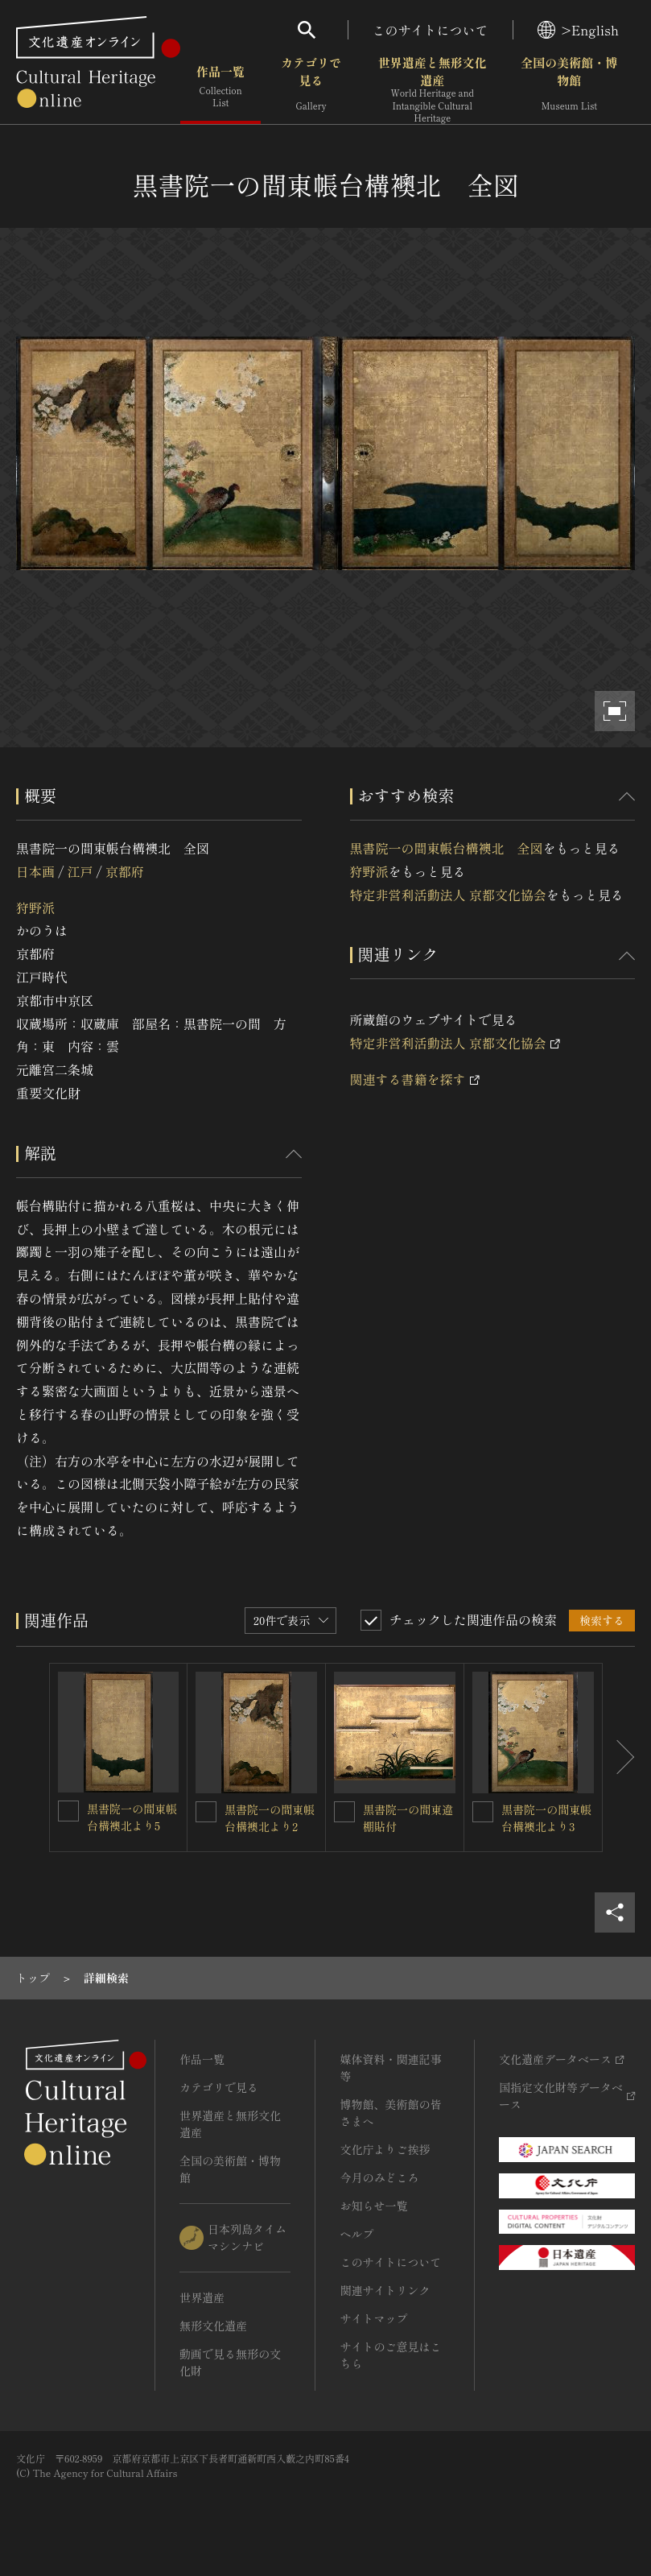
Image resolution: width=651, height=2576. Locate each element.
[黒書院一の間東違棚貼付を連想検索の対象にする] (344, 1811)
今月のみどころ (379, 2177)
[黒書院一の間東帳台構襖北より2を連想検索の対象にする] (206, 1811)
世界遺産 (202, 2297)
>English (578, 29)
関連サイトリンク (385, 2290)
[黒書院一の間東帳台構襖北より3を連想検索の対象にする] (482, 1811)
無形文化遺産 (213, 2326)
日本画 (35, 871)
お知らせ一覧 (373, 2206)
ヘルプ (356, 2234)
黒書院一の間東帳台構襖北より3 (546, 1817)
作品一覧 (220, 88)
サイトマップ (373, 2318)
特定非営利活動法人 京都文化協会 (448, 894)
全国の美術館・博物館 (569, 88)
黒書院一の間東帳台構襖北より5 (132, 1817)
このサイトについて (430, 29)
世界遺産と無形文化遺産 (432, 89)
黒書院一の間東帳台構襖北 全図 (446, 848)
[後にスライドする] (619, 1757)
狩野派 (35, 907)
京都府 (124, 871)
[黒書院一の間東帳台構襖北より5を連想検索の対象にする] (68, 1811)
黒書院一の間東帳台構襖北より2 (270, 1817)
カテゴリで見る (311, 88)
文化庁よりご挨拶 (385, 2149)
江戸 (80, 871)
